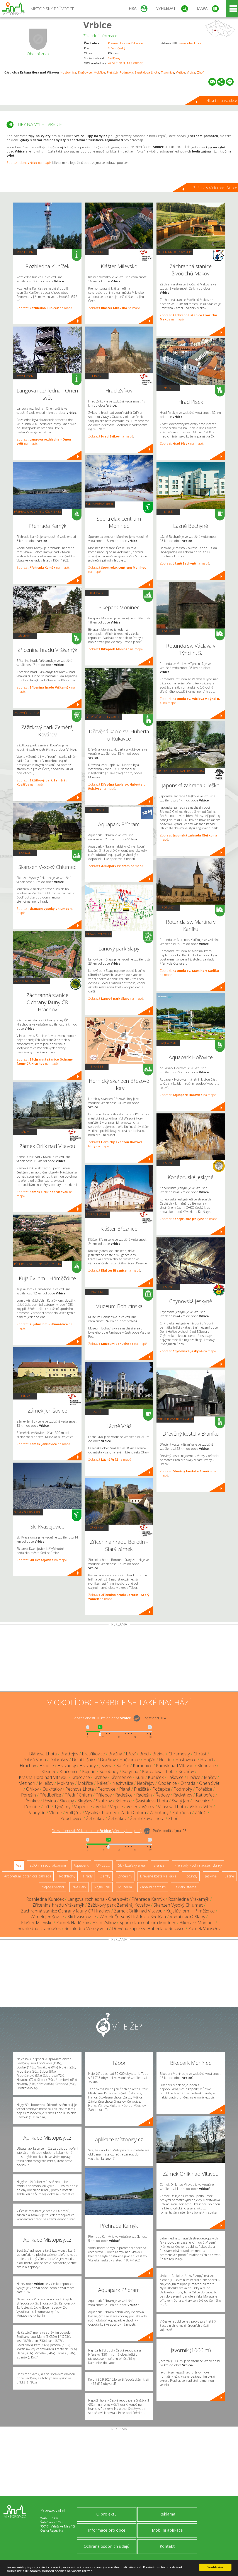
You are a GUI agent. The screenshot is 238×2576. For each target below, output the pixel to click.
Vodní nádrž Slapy (187, 1917)
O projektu (106, 2514)
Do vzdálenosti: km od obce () (96, 1831)
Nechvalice (122, 1783)
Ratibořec (205, 1795)
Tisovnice (167, 72)
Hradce (47, 1765)
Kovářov (186, 1771)
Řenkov (32, 1801)
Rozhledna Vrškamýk (188, 1899)
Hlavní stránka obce (221, 100)
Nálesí (103, 1783)
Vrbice (97, 24)
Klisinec (49, 1771)
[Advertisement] (119, 1658)
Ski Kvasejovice (82, 1917)
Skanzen (25, 853)
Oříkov (32, 1789)
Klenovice (206, 1765)
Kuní (139, 1777)
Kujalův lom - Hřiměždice (190, 1911)
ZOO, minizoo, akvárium (31, 981)
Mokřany (65, 1783)
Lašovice (175, 1777)
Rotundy (168, 631)
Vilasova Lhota (172, 1807)
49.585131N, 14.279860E (125, 63)
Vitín (208, 1807)
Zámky (25, 1132)
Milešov (46, 1783)
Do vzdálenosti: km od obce (101, 1718)
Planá (124, 1789)
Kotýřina (130, 1771)
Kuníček (156, 1777)
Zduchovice (71, 1818)
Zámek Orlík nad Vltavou (138, 1911)
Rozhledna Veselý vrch (86, 1928)
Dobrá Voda (34, 1760)
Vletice (180, 72)
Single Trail (102, 1887)
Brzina (159, 1754)
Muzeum (97, 252)
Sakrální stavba (97, 1214)
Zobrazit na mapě (44, 308)
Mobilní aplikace (167, 2530)
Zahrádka (181, 1812)
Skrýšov (85, 1801)
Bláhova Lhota (43, 1754)
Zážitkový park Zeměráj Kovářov (119, 1905)
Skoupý (67, 1801)
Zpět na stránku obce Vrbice (215, 187)
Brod (144, 1754)
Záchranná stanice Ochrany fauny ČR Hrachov (65, 1911)
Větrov (148, 1807)
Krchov (100, 1777)
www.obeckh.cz (190, 43)
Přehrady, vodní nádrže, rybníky (37, 511)
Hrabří (206, 1760)
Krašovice (85, 72)
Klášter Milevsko (37, 1923)
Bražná (115, 1754)
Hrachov (28, 1765)
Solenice (124, 1801)
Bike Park (96, 593)
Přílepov (104, 1795)
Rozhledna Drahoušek (39, 1928)
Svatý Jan (180, 1801)
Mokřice (99, 72)
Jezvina (106, 1765)
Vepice (116, 1807)
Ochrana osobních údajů (106, 2546)
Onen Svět (209, 1783)
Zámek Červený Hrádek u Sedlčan (133, 1917)
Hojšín (149, 1760)
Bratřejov (69, 1754)
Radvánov (182, 1795)
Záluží (201, 1812)
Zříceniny (25, 635)
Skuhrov (104, 1801)
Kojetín (89, 1771)
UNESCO (103, 1865)
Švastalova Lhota (147, 72)
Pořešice (204, 1789)
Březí (131, 1754)
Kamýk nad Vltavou (175, 1765)
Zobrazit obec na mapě (29, 163)
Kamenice (142, 1765)
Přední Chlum (78, 1795)
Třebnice (31, 1807)
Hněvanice (129, 1760)
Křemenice (121, 1777)
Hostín (165, 1760)
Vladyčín (37, 1812)
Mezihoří (27, 1783)
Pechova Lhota (79, 1789)
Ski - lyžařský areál (28, 1512)
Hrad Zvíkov (104, 1923)
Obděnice (167, 1783)
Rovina (49, 1801)
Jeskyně (168, 1163)
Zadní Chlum (133, 1812)
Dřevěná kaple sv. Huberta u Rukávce (148, 1928)
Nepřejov (145, 1783)
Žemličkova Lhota (147, 1818)
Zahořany (159, 1812)
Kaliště (122, 1765)
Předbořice (50, 1795)
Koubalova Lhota (158, 1771)
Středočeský (116, 48)
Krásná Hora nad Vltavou (125, 43)
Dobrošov (59, 1760)
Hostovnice (68, 72)
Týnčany (62, 1807)
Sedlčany (114, 58)
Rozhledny (25, 252)
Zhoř (200, 72)
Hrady (96, 376)
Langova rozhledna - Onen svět (98, 1899)
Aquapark (96, 810)
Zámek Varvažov (204, 1928)
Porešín (28, 1795)
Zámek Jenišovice (47, 1917)
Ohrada (188, 1783)
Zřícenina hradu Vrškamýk (58, 1905)
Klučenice (69, 1771)
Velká (101, 1807)
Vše (19, 1865)
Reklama (167, 2514)
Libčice (193, 1777)
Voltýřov (74, 1812)
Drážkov (108, 1760)
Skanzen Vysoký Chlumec (178, 1905)
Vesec (132, 1807)
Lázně (96, 1412)
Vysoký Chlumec (101, 1812)
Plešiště (112, 72)
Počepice (161, 1789)
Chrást (200, 1754)
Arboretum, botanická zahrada (180, 771)
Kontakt (167, 2546)
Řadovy (163, 1795)
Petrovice (107, 1789)
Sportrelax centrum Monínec (147, 1923)
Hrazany (88, 1765)
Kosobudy (109, 1771)
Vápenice (83, 1807)
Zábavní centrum (26, 713)
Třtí (47, 1807)
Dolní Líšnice (84, 1760)
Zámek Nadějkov (72, 1923)
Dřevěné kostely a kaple (103, 717)
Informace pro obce (106, 2530)
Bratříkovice (93, 1754)
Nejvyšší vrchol (52, 1887)
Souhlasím (215, 2567)
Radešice (124, 1795)
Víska (195, 1807)
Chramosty (179, 1754)
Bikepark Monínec (197, 1923)
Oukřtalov (52, 1789)
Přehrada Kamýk (148, 1899)
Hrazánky (67, 1765)
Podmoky (126, 72)
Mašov (210, 1777)
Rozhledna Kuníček (45, 1899)
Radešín (144, 1795)
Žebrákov (95, 1818)
